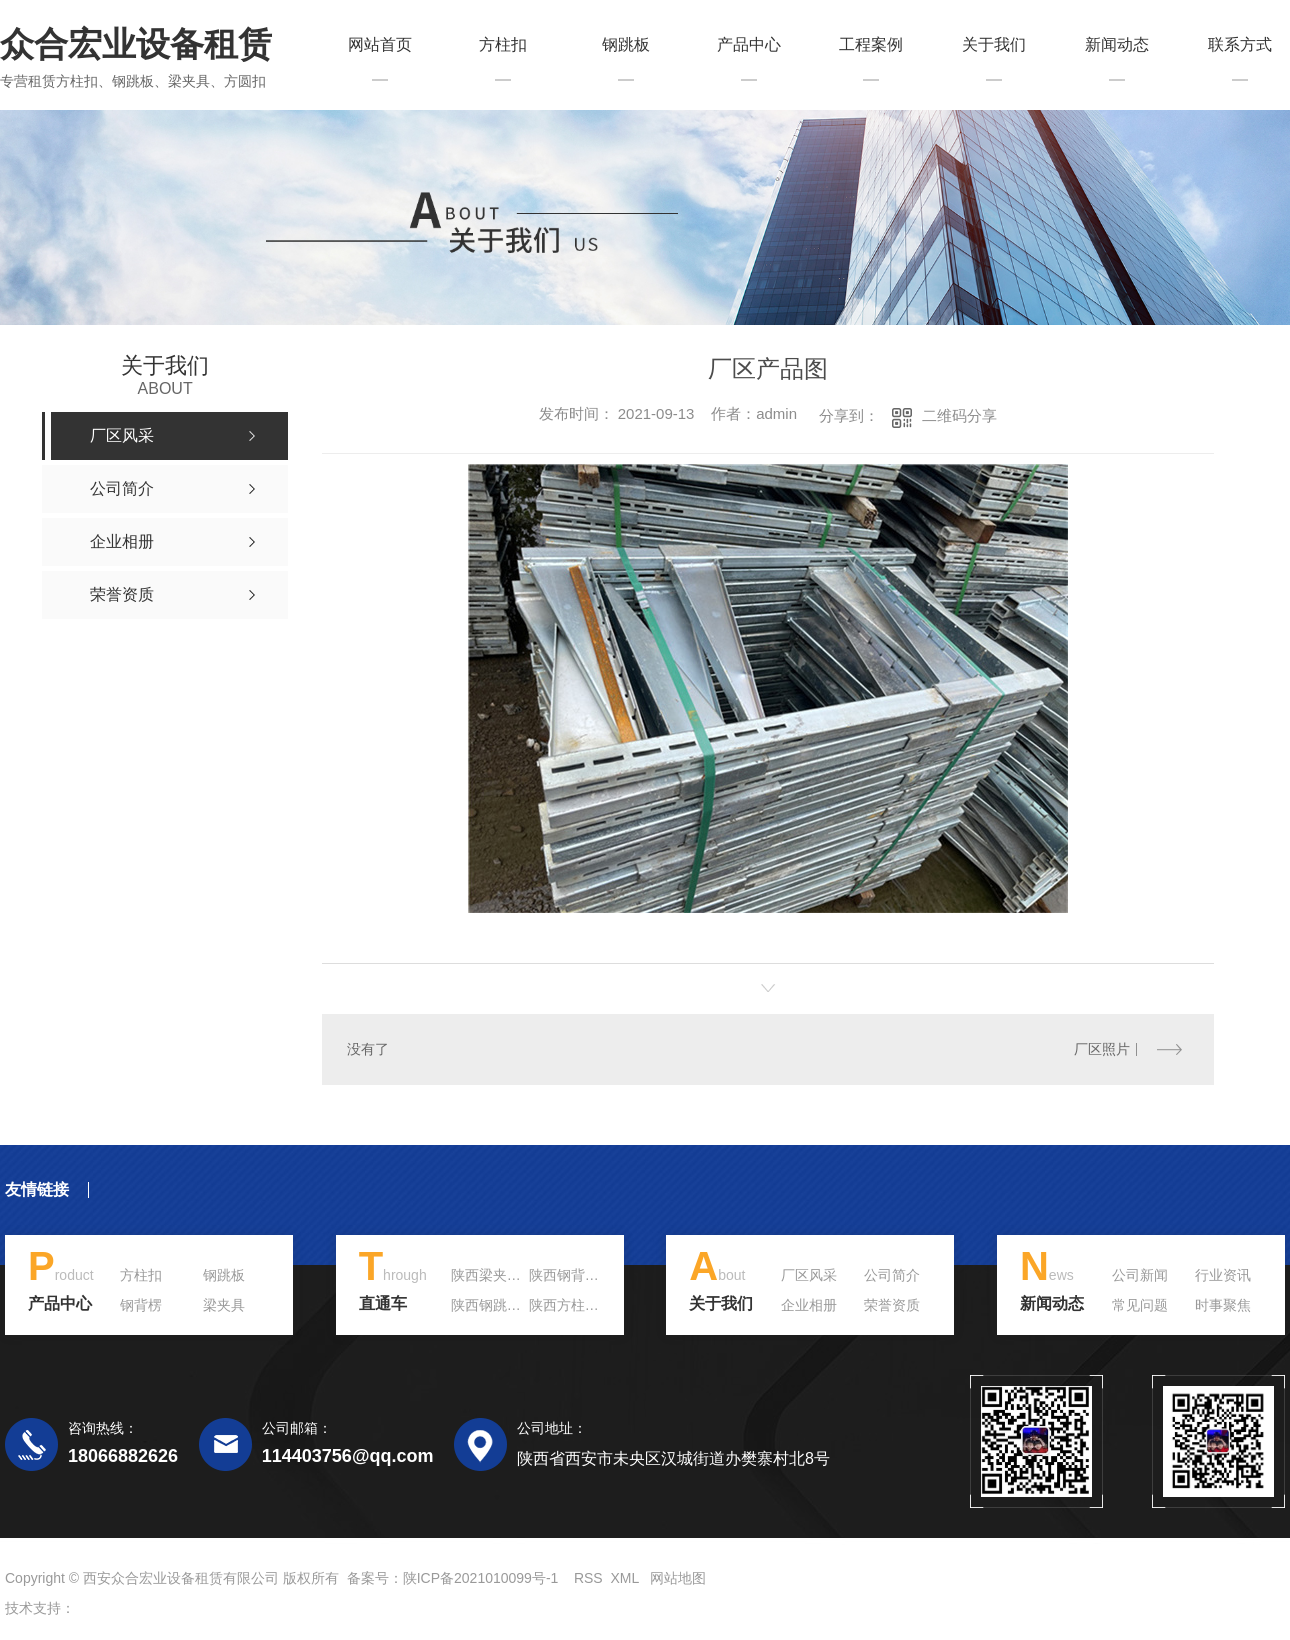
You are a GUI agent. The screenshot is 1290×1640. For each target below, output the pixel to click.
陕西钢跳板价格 (500, 1305)
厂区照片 (1101, 1049)
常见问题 (1140, 1305)
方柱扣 (503, 45)
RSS (588, 1578)
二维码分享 (959, 415)
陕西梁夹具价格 (500, 1275)
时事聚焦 (1223, 1305)
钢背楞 (141, 1305)
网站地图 (678, 1578)
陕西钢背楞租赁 (578, 1275)
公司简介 (892, 1275)
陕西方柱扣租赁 (578, 1305)
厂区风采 (809, 1275)
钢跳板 (626, 45)
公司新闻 (1140, 1275)
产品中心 (749, 45)
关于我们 (994, 45)
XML (624, 1578)
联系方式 (1240, 45)
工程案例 (871, 45)
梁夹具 (224, 1305)
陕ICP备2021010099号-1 (481, 1578)
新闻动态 (1117, 45)
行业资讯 (1223, 1275)
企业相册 (809, 1305)
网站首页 (380, 45)
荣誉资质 (892, 1305)
